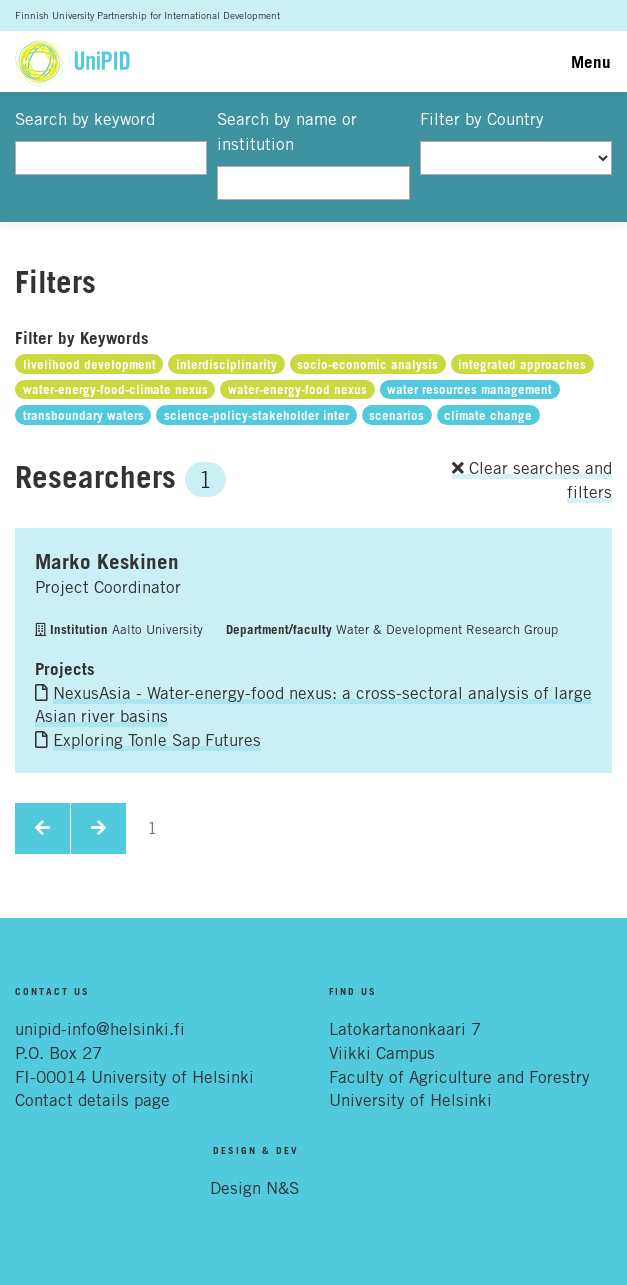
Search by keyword (85, 119)
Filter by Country (482, 119)
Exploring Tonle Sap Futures (157, 740)
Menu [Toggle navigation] (591, 61)
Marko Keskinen (107, 561)
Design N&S (254, 1188)
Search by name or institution (287, 132)
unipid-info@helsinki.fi (100, 1029)
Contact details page (92, 1100)
